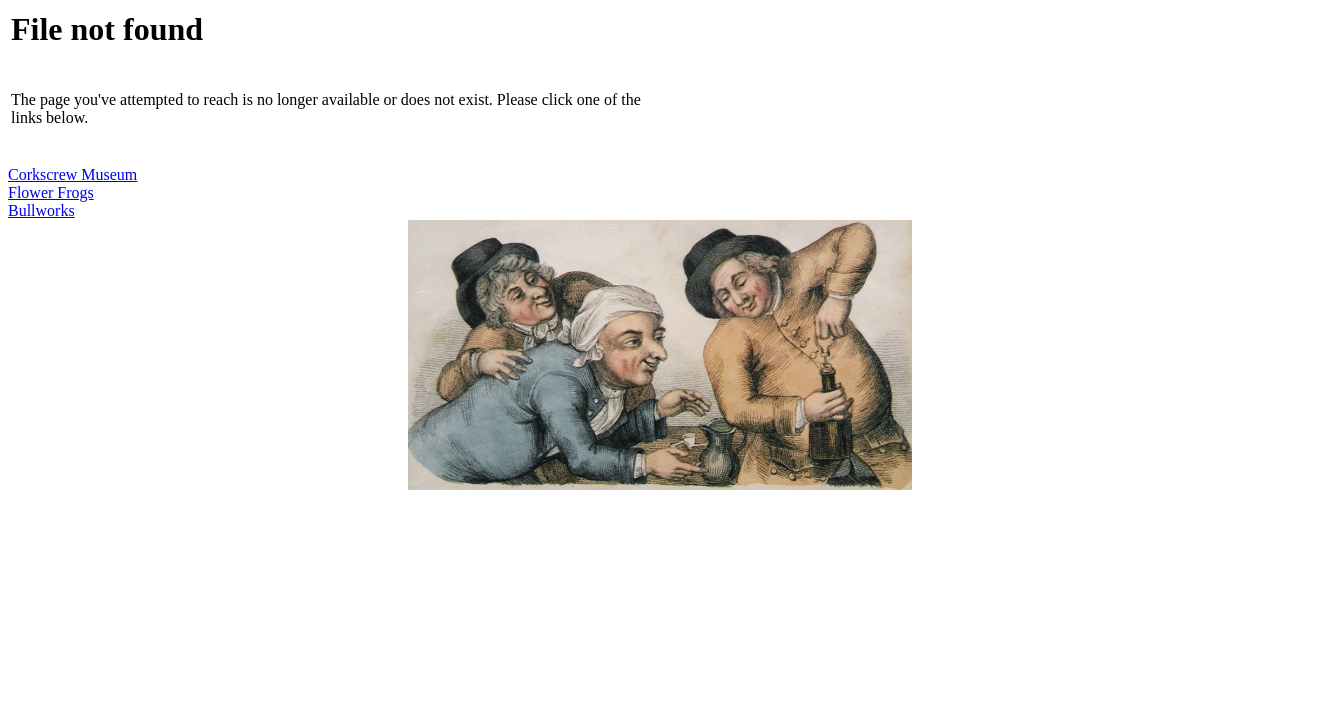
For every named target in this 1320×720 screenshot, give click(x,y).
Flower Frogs (51, 192)
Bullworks (41, 210)
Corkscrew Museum (72, 174)
